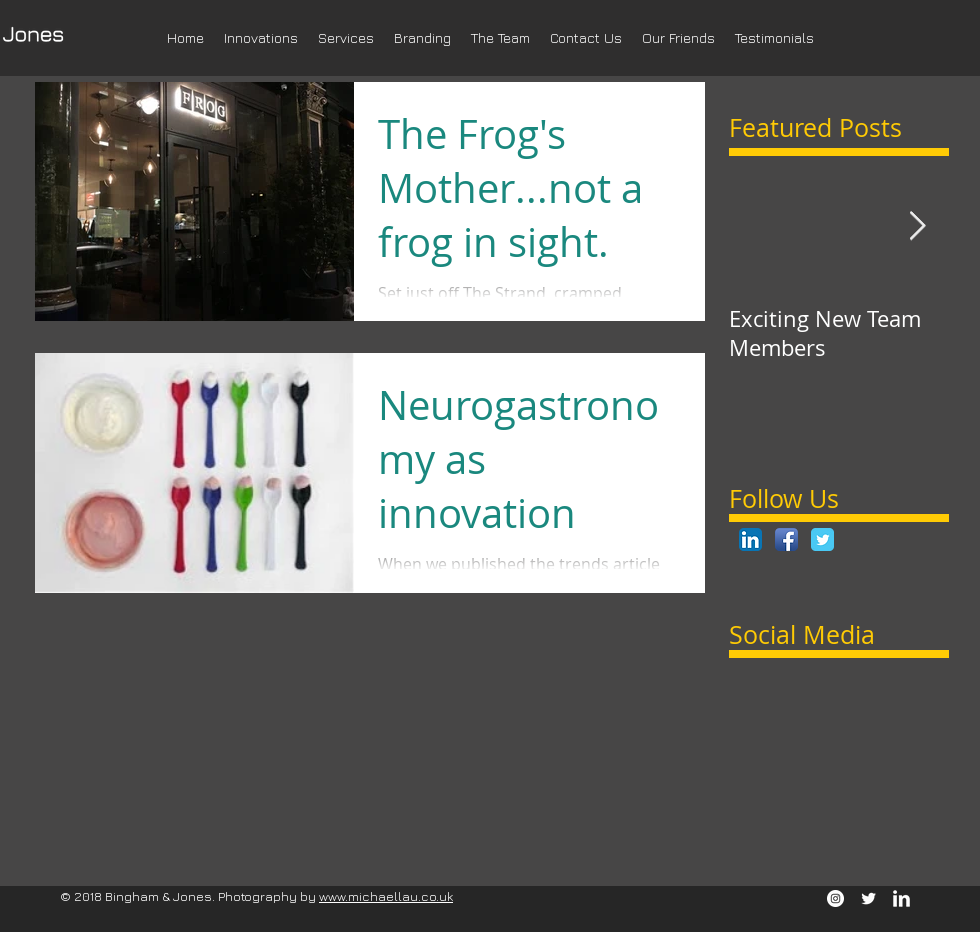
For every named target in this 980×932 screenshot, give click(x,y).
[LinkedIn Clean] (901, 898)
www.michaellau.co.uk (386, 896)
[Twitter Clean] (868, 898)
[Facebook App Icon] (786, 539)
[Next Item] (917, 226)
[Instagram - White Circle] (835, 898)
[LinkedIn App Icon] (750, 539)
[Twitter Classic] (822, 539)
